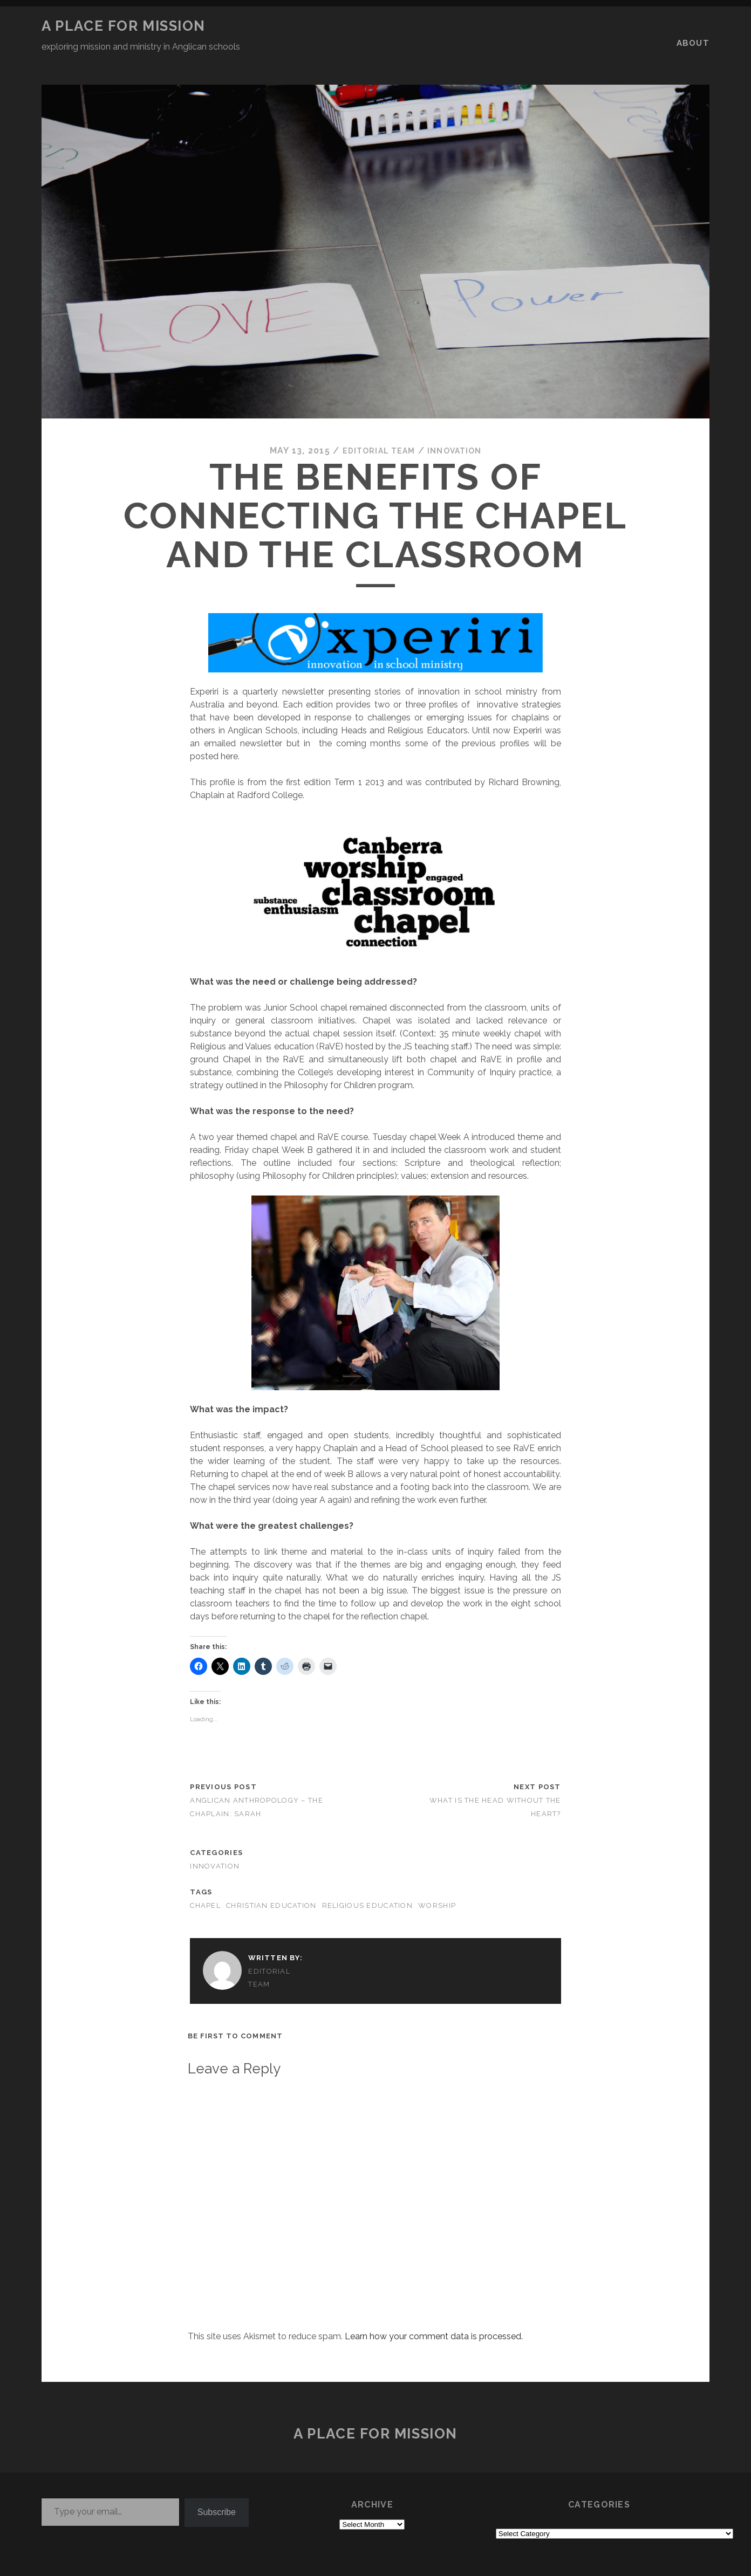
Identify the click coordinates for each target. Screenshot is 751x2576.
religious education (367, 1880)
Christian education (271, 1880)
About (694, 26)
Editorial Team (375, 425)
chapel (205, 1880)
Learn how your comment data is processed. (434, 2310)
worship (437, 1880)
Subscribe (216, 2485)
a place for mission (124, 26)
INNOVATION (459, 425)
